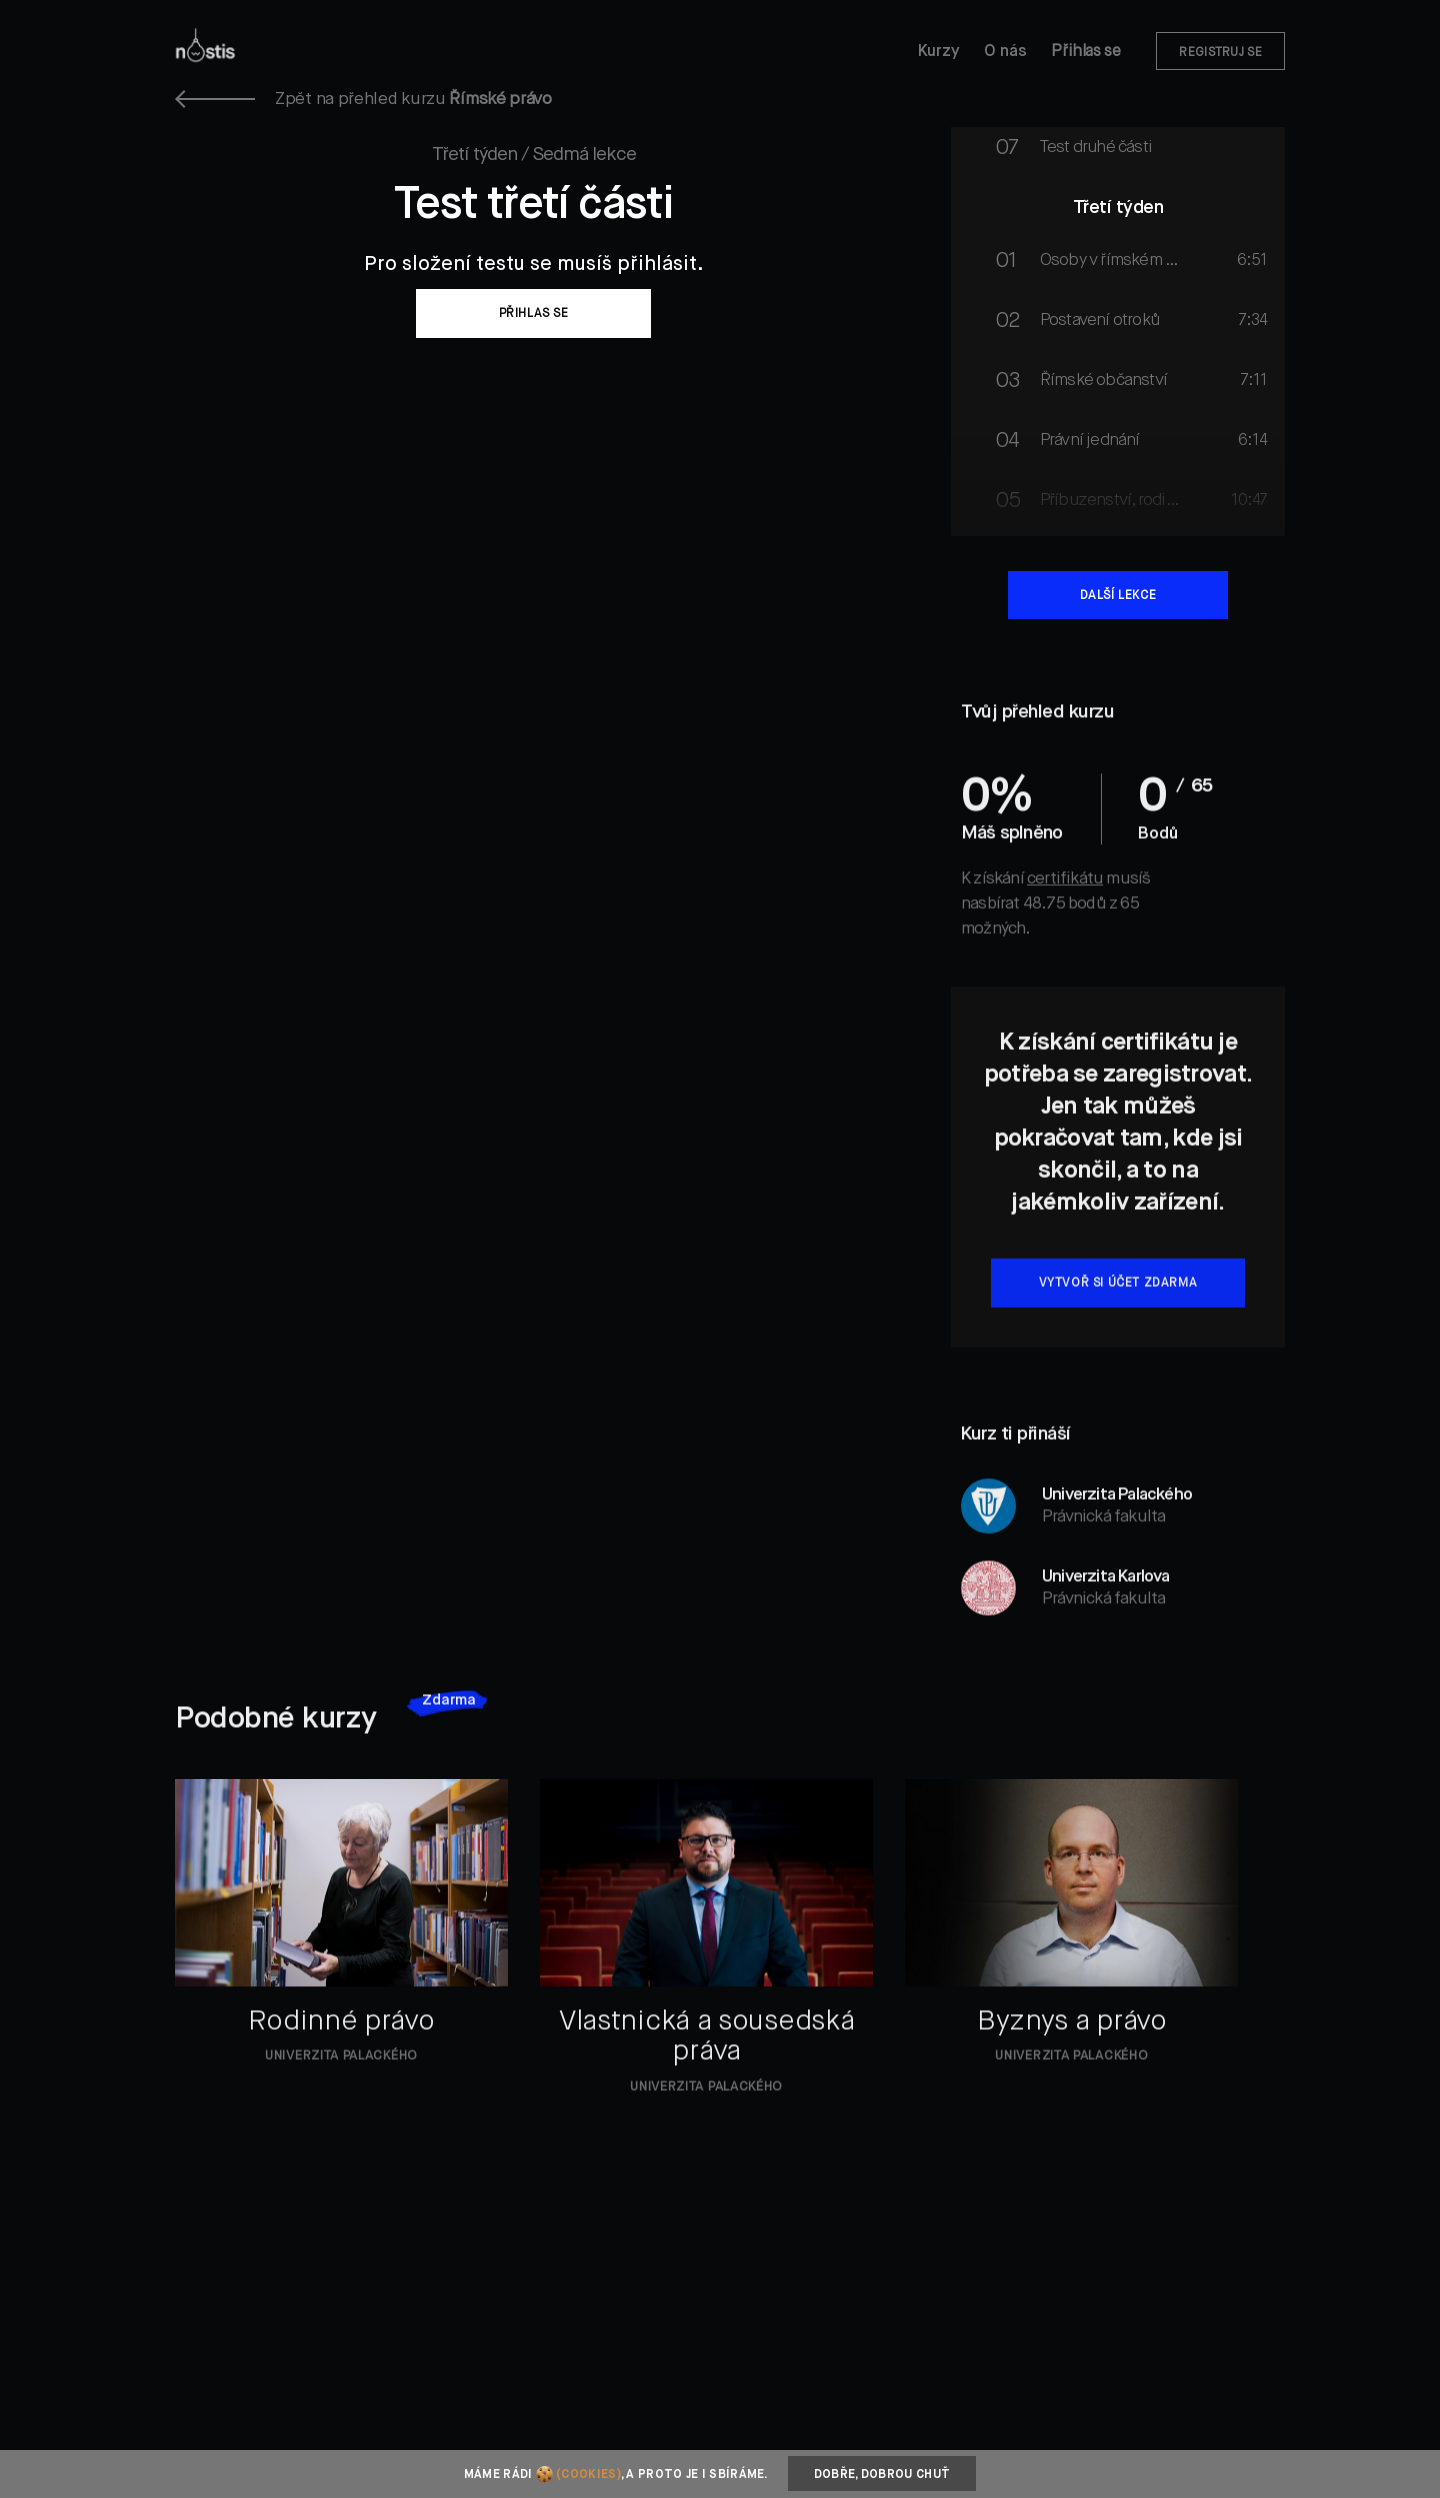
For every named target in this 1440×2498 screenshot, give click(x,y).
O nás (1005, 52)
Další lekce (1118, 596)
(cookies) (588, 2475)
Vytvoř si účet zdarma (1118, 1324)
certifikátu (1065, 919)
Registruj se (1220, 53)
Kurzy (939, 52)
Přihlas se (1085, 52)
